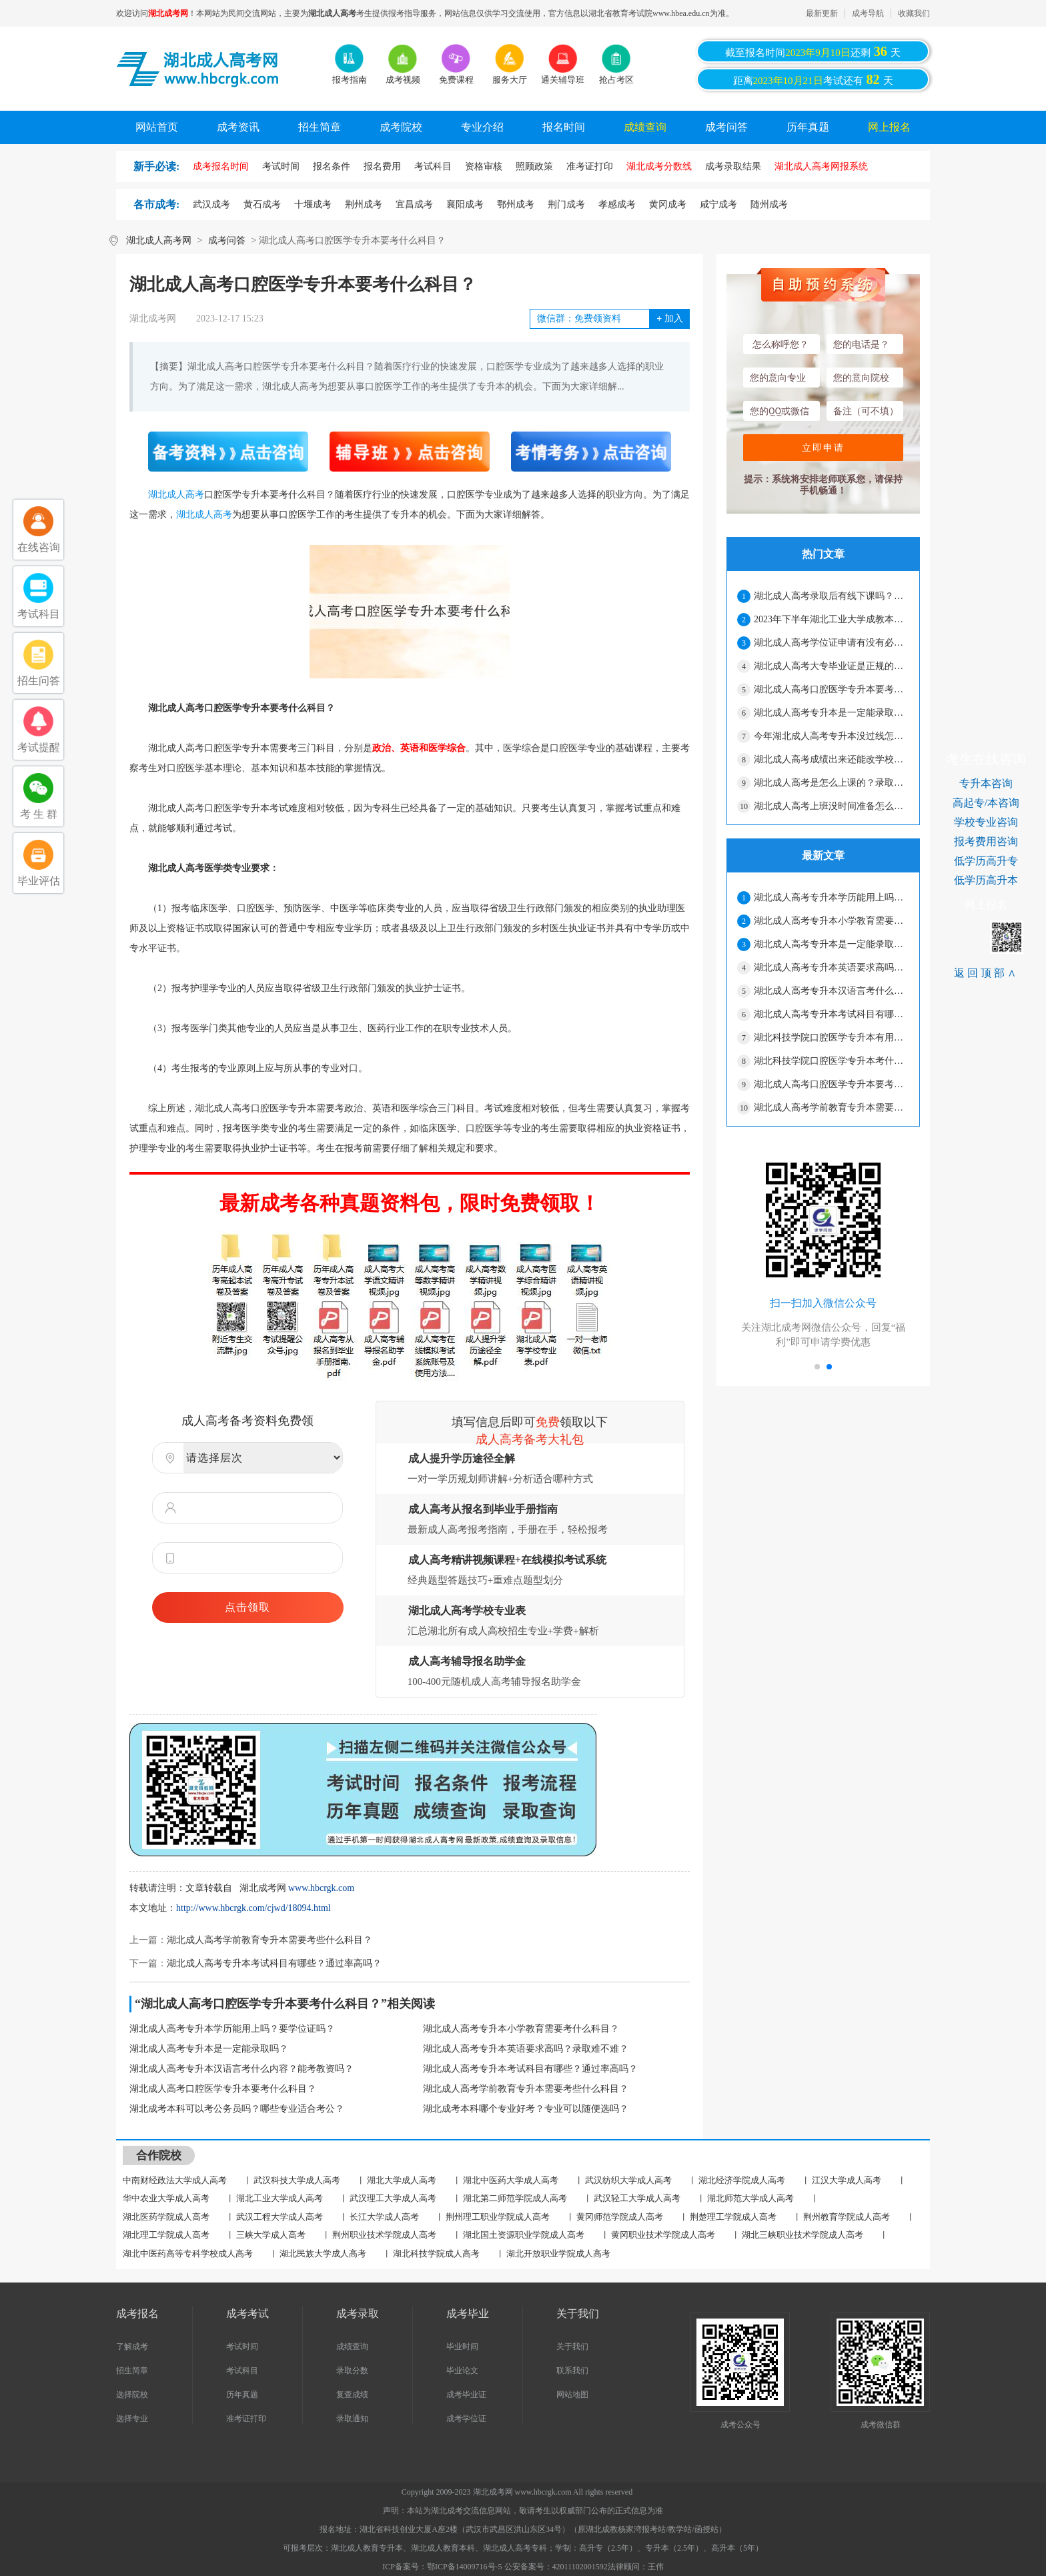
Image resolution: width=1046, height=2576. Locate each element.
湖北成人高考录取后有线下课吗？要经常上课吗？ (831, 596)
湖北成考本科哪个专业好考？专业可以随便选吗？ (525, 2109)
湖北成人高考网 (158, 240)
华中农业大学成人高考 (166, 2198)
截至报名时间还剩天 (813, 51)
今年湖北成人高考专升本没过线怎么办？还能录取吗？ (831, 736)
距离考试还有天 (813, 79)
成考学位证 (466, 2418)
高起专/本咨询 (986, 802)
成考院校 (401, 127)
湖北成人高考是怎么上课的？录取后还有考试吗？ (831, 783)
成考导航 (868, 13)
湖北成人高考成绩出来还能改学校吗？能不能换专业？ (831, 759)
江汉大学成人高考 (846, 2180)
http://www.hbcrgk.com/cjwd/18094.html (253, 1908)
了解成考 (132, 2346)
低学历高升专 (986, 860)
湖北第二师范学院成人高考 (515, 2198)
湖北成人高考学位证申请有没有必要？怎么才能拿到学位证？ (831, 643)
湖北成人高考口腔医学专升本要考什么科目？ (222, 2089)
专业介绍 (482, 127)
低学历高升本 (986, 880)
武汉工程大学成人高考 (279, 2217)
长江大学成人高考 (384, 2217)
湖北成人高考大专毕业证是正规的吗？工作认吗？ (831, 666)
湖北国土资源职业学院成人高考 (523, 2235)
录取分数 (352, 2370)
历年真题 (808, 127)
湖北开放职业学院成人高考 (558, 2253)
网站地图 (572, 2394)
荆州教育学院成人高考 (846, 2217)
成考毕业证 (466, 2394)
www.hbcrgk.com (321, 1888)
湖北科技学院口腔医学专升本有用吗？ (831, 1038)
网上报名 (889, 127)
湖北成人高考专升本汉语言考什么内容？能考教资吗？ (241, 2069)
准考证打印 (246, 2418)
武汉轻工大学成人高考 (637, 2198)
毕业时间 (462, 2346)
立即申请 (823, 447)
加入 (669, 318)
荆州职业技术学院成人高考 (384, 2235)
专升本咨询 (986, 783)
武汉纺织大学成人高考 (628, 2180)
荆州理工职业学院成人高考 (498, 2217)
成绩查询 (645, 127)
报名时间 (563, 127)
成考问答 (726, 127)
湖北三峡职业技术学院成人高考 (802, 2235)
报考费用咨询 (986, 841)
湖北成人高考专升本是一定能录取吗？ (208, 2049)
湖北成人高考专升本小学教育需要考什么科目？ (521, 2029)
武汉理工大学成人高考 (393, 2198)
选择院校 (132, 2394)
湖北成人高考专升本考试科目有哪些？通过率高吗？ (274, 1963)
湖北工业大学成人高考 (279, 2198)
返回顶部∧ (986, 973)
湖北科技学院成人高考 (436, 2253)
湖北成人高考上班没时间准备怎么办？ (831, 806)
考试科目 (242, 2370)
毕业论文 (462, 2370)
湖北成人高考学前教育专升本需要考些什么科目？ (269, 1940)
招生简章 (319, 127)
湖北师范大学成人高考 (750, 2198)
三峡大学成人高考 (271, 2235)
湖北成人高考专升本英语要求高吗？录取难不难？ (525, 2049)
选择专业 (132, 2418)
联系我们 (572, 2370)
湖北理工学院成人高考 (166, 2235)
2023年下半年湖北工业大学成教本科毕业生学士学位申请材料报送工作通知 (831, 619)
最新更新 (822, 13)
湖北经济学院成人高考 (741, 2180)
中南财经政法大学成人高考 (175, 2180)
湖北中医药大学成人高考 (510, 2180)
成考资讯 (238, 127)
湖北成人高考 (176, 495)
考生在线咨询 (986, 759)
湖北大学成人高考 (401, 2180)
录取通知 (352, 2418)
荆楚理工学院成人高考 (733, 2217)
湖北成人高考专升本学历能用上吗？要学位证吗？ (232, 2029)
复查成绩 (352, 2394)
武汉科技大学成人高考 (296, 2180)
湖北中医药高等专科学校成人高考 (188, 2253)
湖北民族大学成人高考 (323, 2253)
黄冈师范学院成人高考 (619, 2217)
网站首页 (156, 127)
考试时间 (242, 2346)
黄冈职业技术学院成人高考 (663, 2235)
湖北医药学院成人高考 (166, 2217)
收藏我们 (914, 13)
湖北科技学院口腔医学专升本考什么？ (831, 1061)
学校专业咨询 (986, 822)
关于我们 (572, 2346)
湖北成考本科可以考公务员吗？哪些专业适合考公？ (236, 2109)
